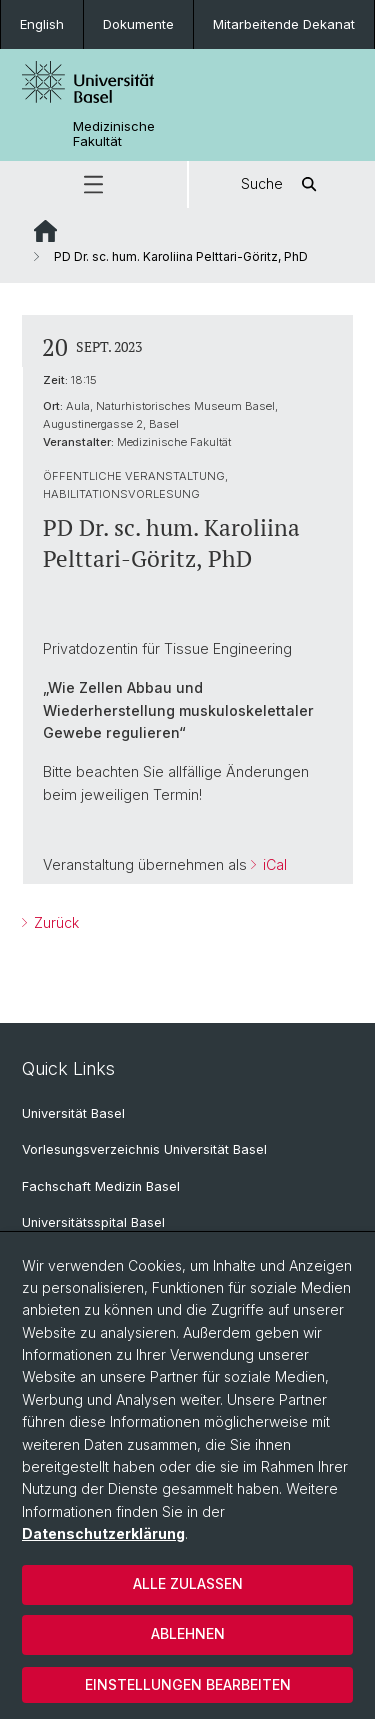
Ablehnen (188, 1633)
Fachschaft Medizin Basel (101, 1186)
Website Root (45, 231)
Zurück (54, 922)
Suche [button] (282, 184)
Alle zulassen (188, 1583)
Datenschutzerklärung (103, 1533)
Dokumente (138, 24)
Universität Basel (73, 1113)
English (42, 24)
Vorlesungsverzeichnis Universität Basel (144, 1149)
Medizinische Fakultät (114, 134)
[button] (93, 184)
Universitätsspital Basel (93, 1222)
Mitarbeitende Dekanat (284, 24)
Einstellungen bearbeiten (188, 1684)
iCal (273, 863)
